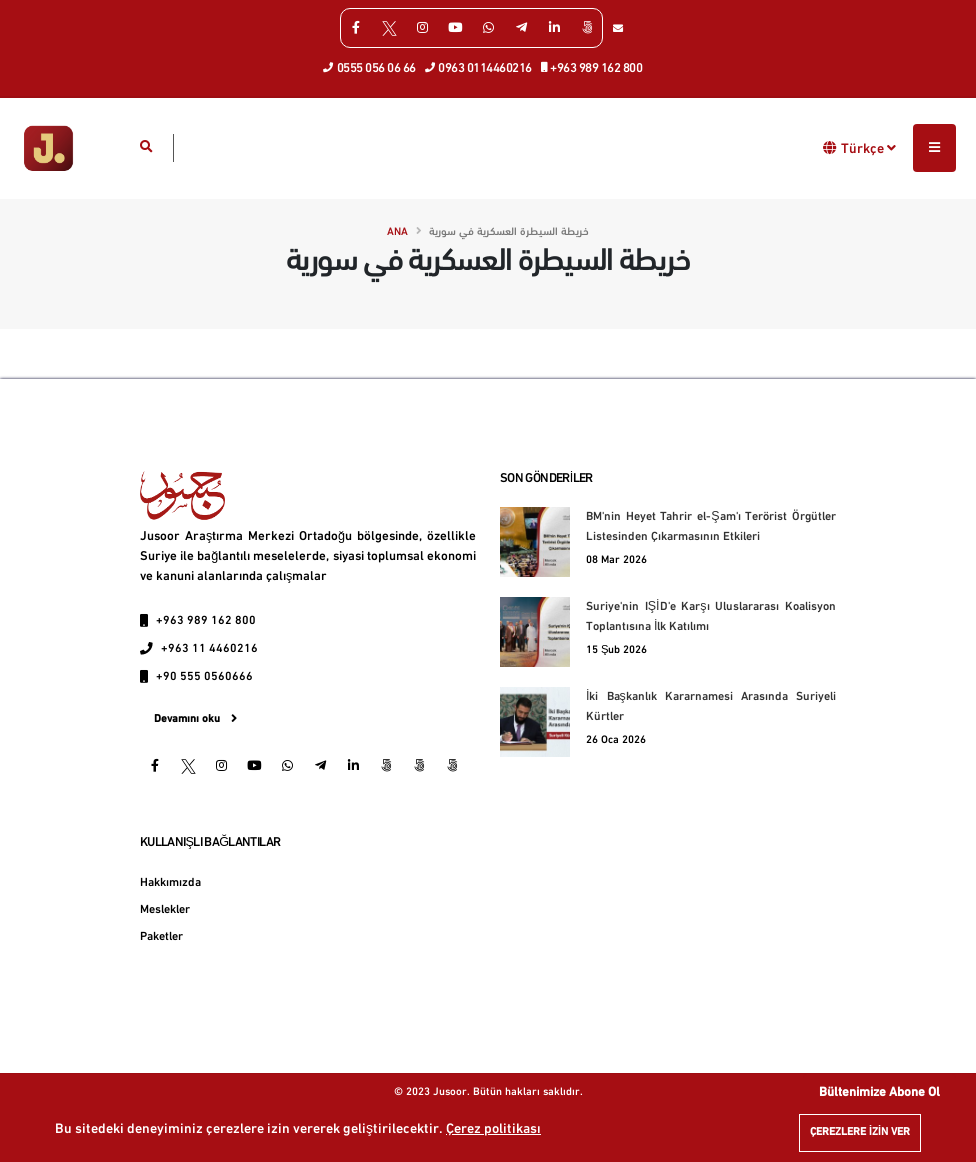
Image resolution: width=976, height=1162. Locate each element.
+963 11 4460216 (209, 649)
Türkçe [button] (868, 148)
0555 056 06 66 (370, 67)
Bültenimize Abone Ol (879, 1092)
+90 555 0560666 (204, 677)
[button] (830, 147)
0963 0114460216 (479, 67)
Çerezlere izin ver (860, 1132)
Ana (397, 232)
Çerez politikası (493, 1129)
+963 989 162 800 (592, 67)
